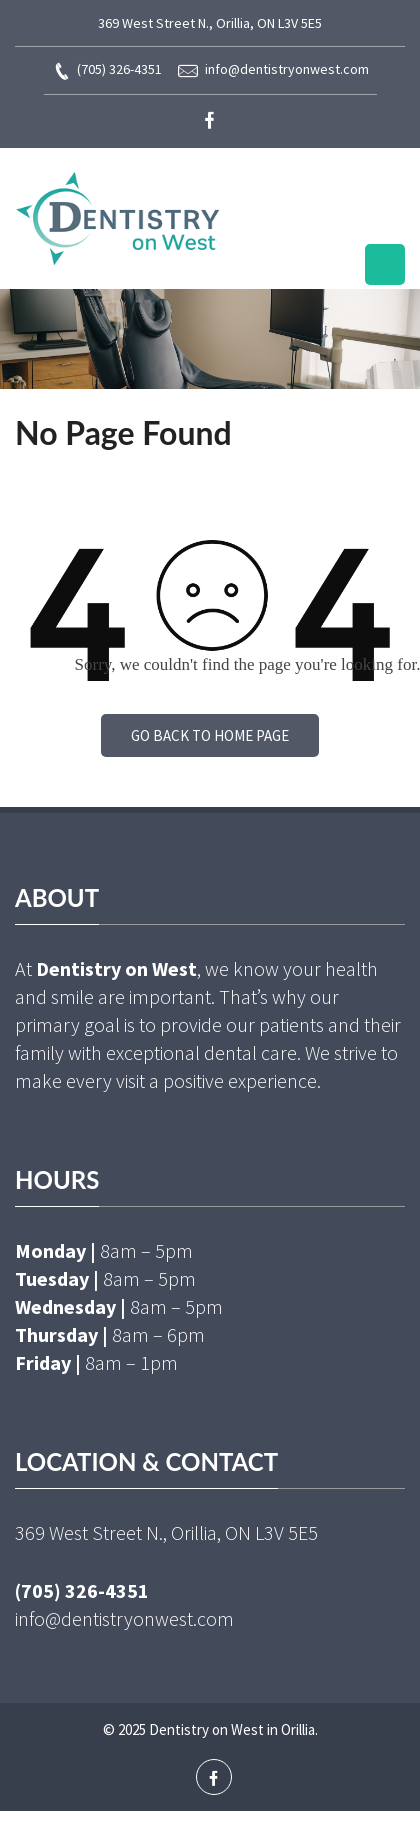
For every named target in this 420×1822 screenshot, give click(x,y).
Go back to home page (210, 735)
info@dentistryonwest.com (273, 70)
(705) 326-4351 (107, 70)
